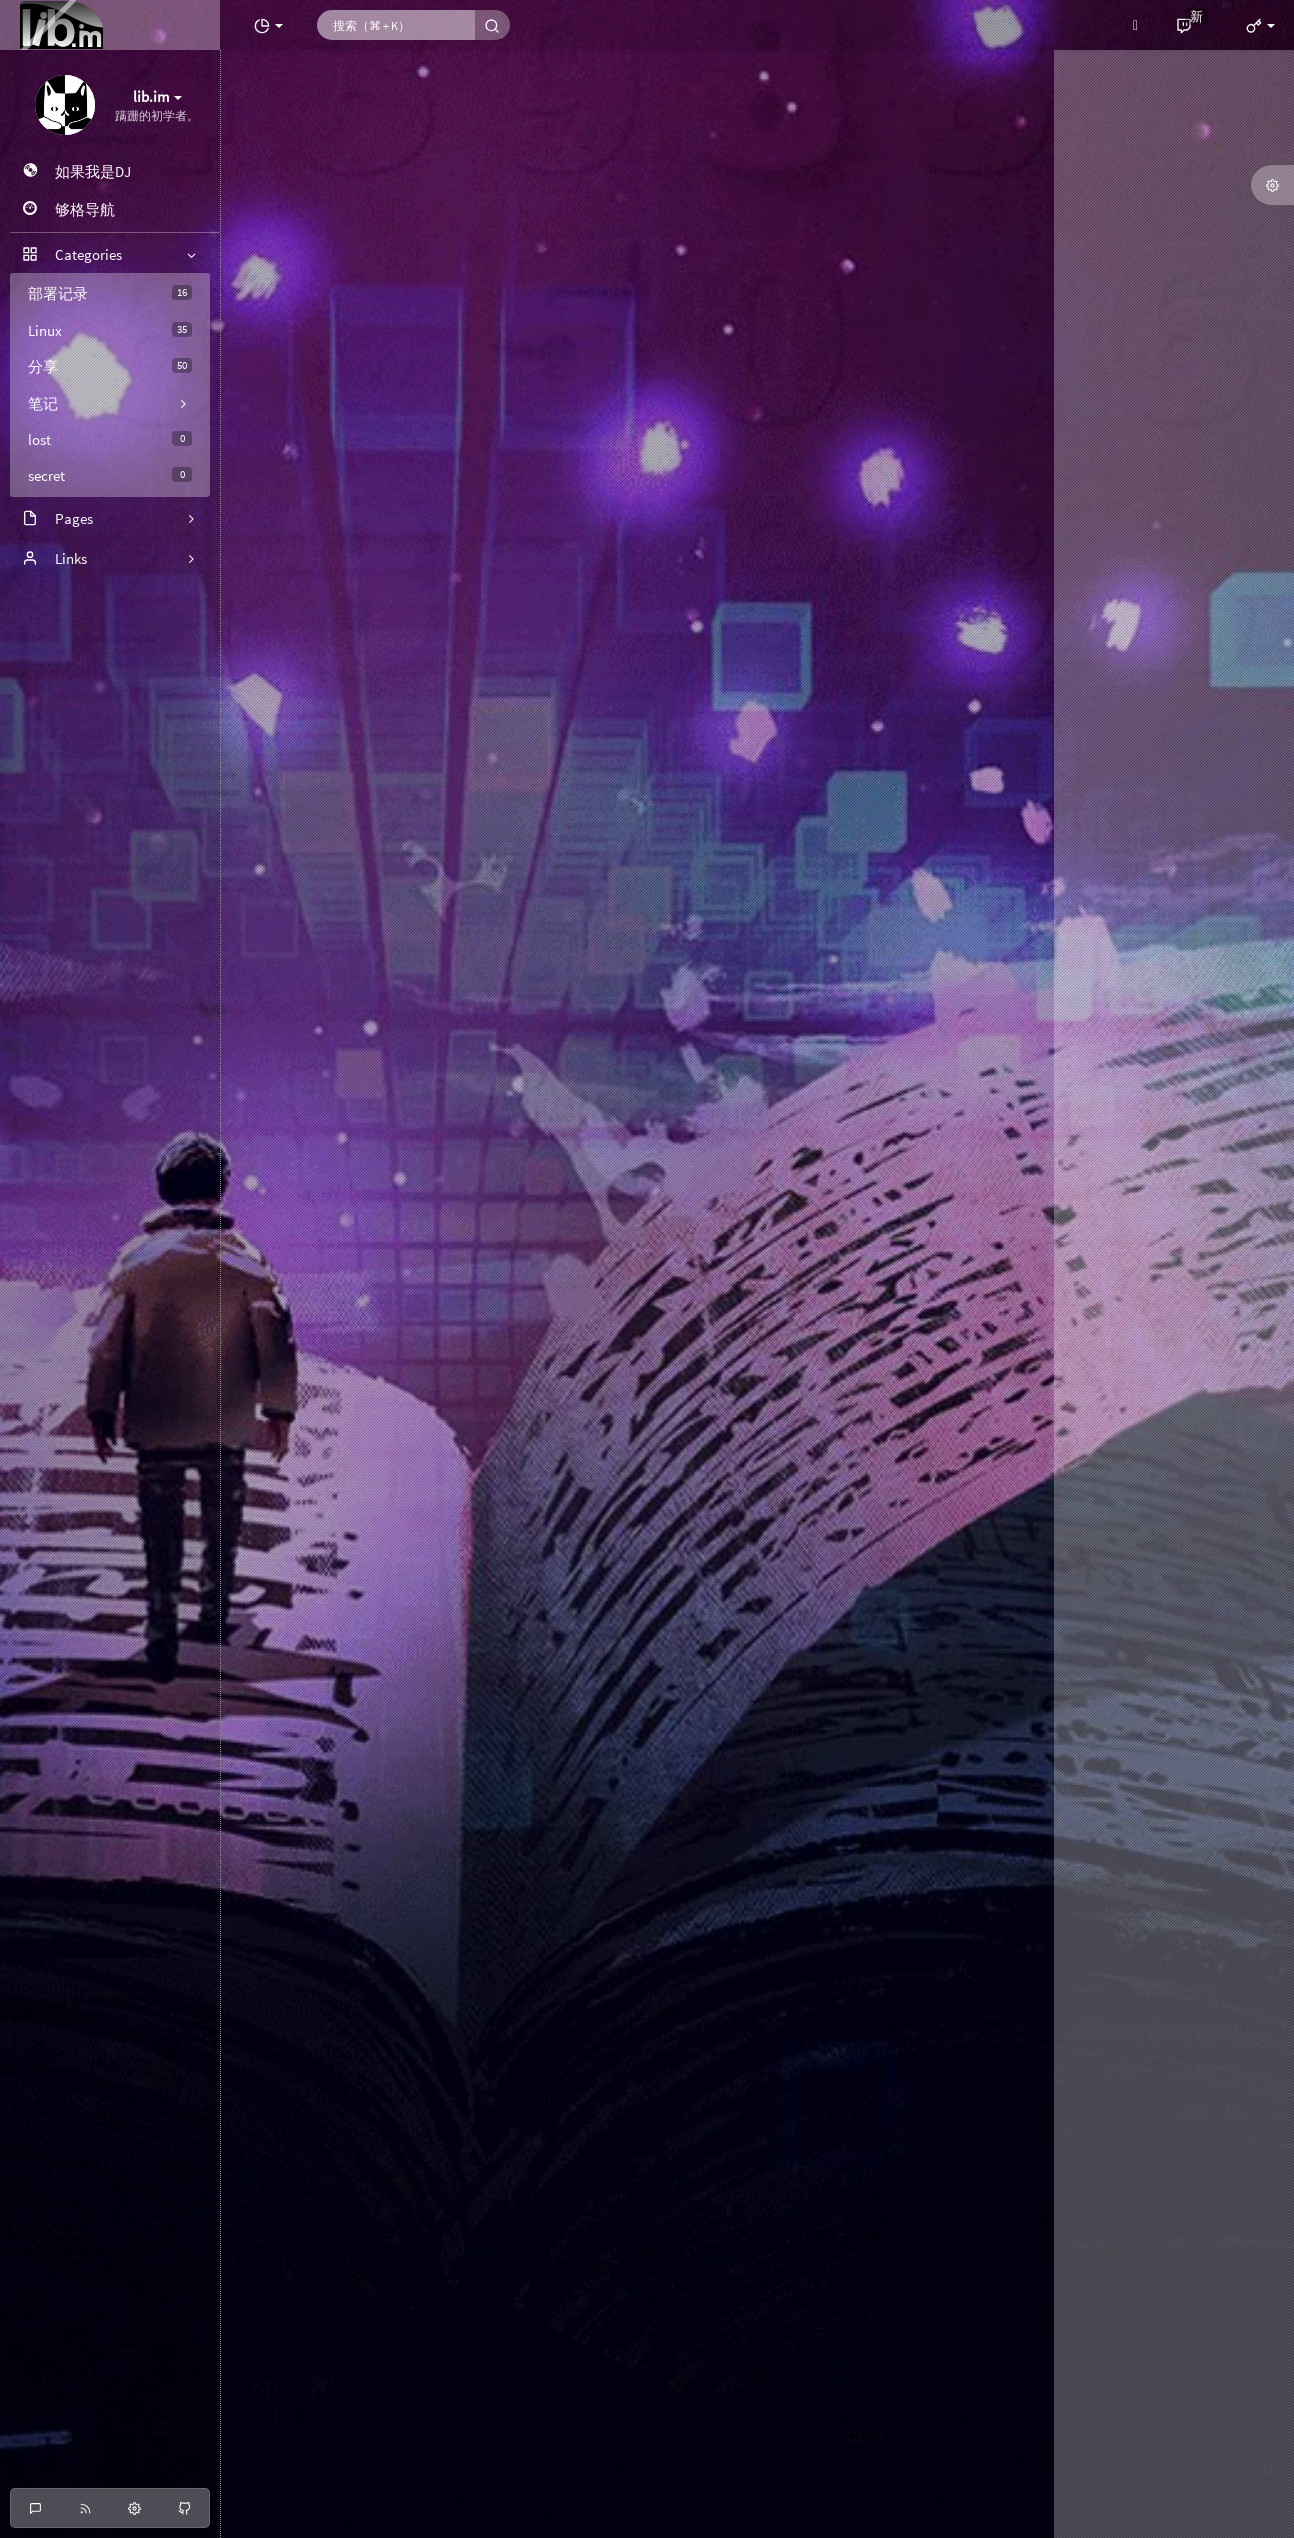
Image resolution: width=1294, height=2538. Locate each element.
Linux (110, 330)
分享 (110, 366)
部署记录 (110, 293)
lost (110, 439)
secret (110, 475)
